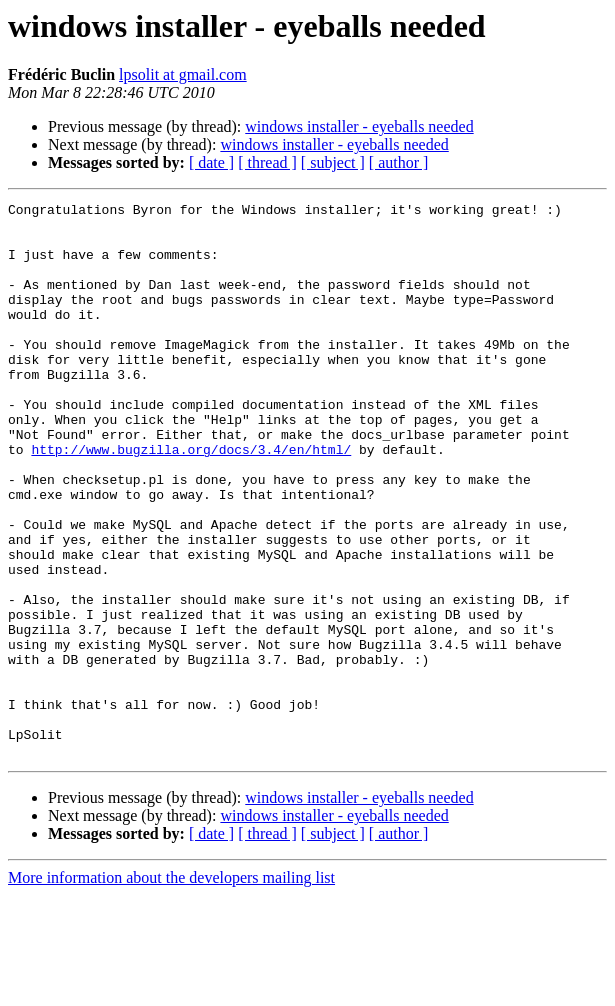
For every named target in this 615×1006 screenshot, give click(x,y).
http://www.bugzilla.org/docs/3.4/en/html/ (191, 500)
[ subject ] (333, 162)
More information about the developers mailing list (171, 988)
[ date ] (211, 162)
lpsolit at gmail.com (183, 74)
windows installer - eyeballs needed (359, 126)
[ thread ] (267, 162)
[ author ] (399, 162)
